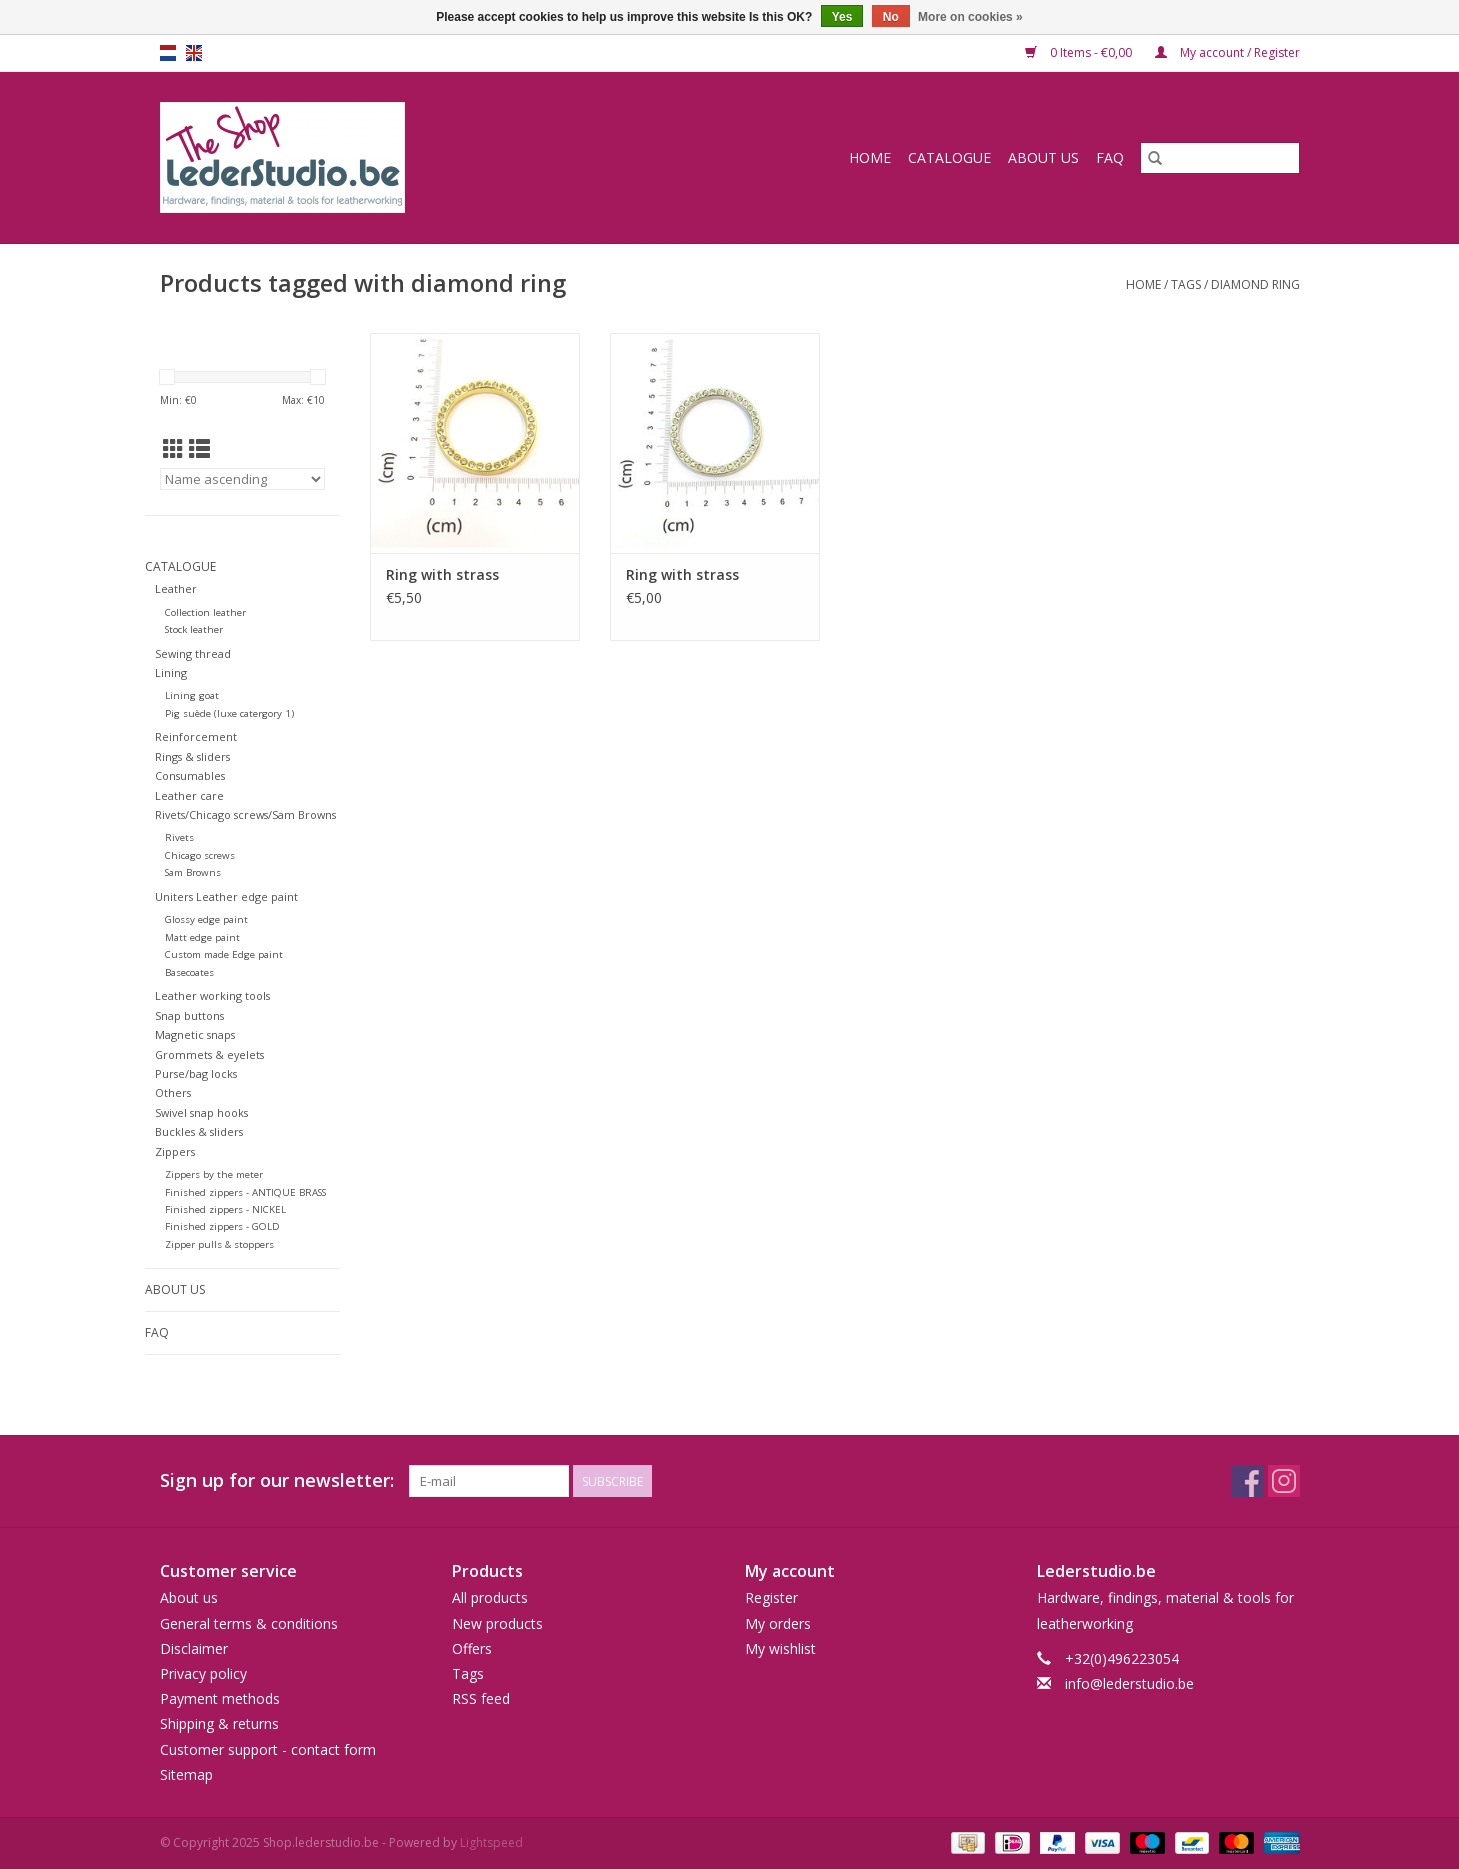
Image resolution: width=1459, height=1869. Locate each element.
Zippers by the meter (214, 1174)
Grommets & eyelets (209, 1054)
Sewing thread (193, 653)
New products (497, 1623)
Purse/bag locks (196, 1073)
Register (771, 1597)
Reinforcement (196, 736)
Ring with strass (442, 574)
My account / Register (1227, 52)
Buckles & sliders (199, 1131)
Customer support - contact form (268, 1749)
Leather (176, 588)
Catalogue (949, 157)
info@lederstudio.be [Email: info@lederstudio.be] (1129, 1683)
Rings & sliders (192, 756)
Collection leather (205, 612)
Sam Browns (193, 872)
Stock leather (194, 629)
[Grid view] (173, 449)
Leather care (189, 795)
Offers (472, 1648)
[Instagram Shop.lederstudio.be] (1284, 1481)
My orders (778, 1623)
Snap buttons (189, 1015)
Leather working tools (212, 995)
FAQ (1110, 157)
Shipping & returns (219, 1723)
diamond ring (1255, 284)
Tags (1186, 284)
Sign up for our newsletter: (277, 1480)
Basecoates (189, 972)
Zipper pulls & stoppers (219, 1244)
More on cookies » (970, 17)
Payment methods (220, 1698)
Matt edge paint (202, 937)
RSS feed (481, 1698)
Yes (842, 17)
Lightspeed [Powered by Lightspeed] (491, 1842)
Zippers (175, 1151)
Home (870, 157)
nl (168, 53)
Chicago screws (200, 855)
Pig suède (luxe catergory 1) (229, 713)
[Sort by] (242, 479)
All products (490, 1597)
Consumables (190, 775)
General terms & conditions (249, 1623)
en (194, 53)
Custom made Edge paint (224, 954)
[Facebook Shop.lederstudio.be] (1248, 1481)
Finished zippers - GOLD (222, 1226)
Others (173, 1092)
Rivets (179, 837)
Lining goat (192, 695)
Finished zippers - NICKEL (225, 1209)
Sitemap (186, 1774)
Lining (171, 672)
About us (1043, 157)
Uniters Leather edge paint (226, 896)
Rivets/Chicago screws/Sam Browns (245, 814)
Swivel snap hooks (201, 1112)
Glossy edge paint (206, 919)
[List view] (199, 449)
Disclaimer (194, 1648)
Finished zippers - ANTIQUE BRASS (245, 1192)
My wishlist (780, 1648)
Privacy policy (203, 1673)
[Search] (1220, 158)
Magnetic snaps (195, 1034)
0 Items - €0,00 (1080, 52)
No (891, 17)
